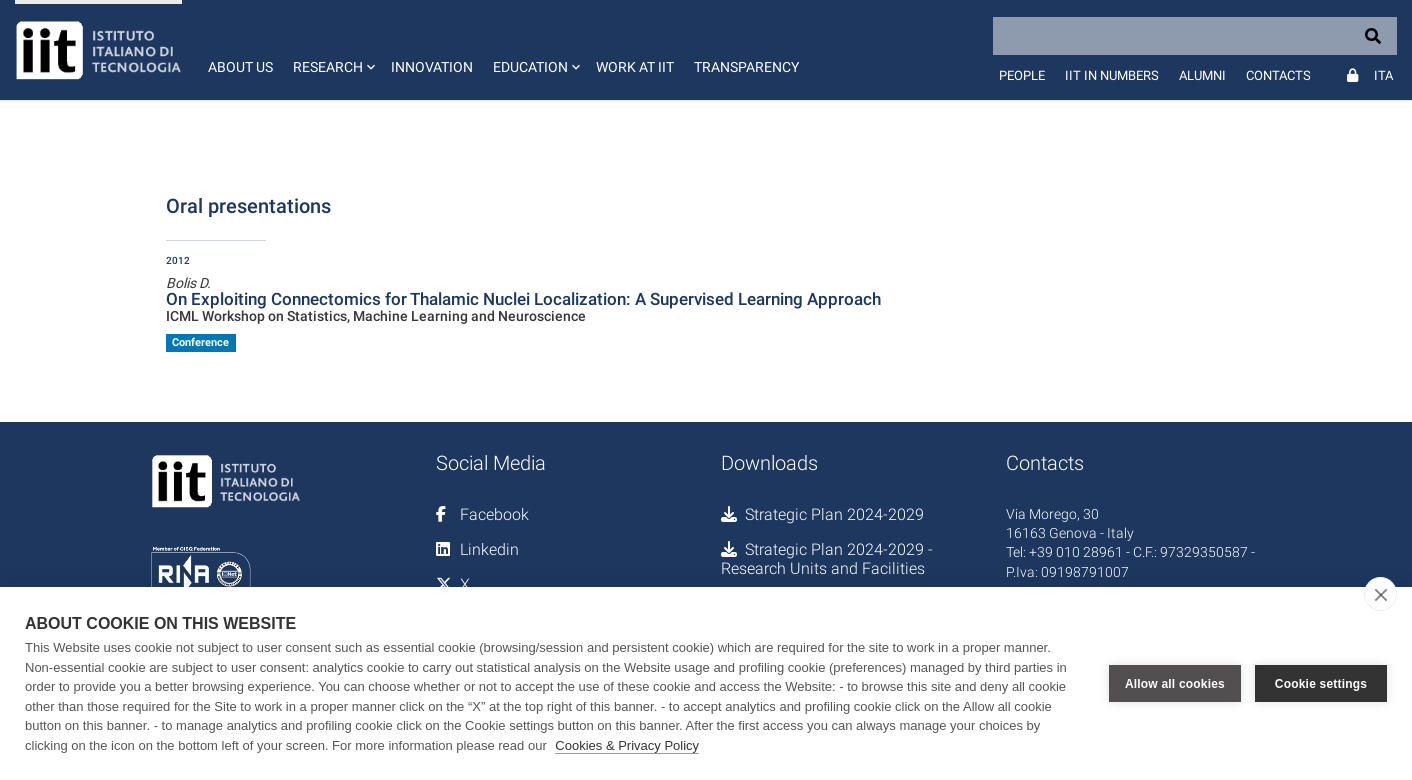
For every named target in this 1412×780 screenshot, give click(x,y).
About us (240, 67)
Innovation (432, 67)
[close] (1380, 594)
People (1022, 75)
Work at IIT (635, 67)
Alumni (1202, 75)
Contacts (1278, 75)
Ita (1383, 75)
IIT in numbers (1112, 75)
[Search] (1195, 36)
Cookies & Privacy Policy (627, 745)
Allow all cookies (1175, 684)
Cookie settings (1321, 684)
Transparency (746, 67)
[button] (332, 50)
